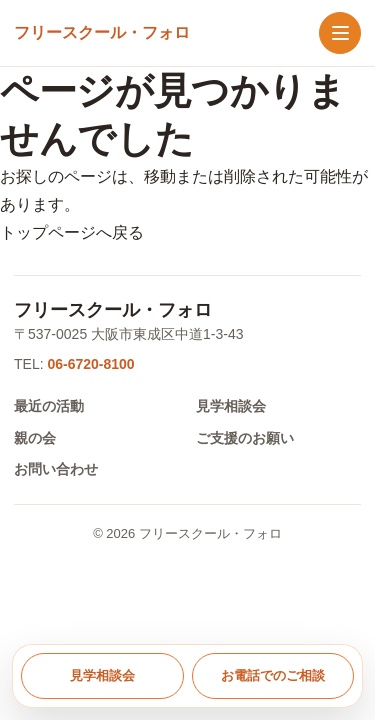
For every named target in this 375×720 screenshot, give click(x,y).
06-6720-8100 (90, 364)
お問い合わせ (56, 469)
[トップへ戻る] (102, 33)
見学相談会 (231, 406)
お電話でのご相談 (273, 675)
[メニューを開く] (340, 33)
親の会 (35, 438)
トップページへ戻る (72, 232)
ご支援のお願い (245, 438)
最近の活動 (49, 406)
